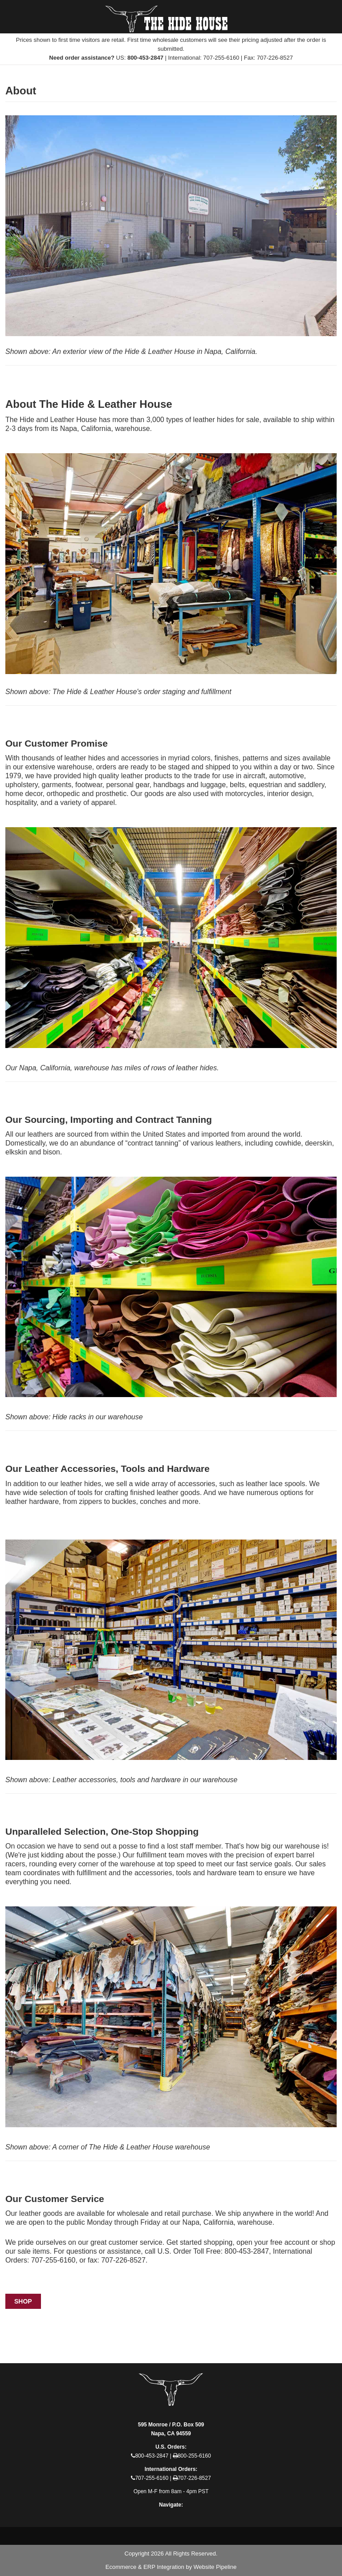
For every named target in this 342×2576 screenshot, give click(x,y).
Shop (23, 2301)
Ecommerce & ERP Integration (145, 2567)
